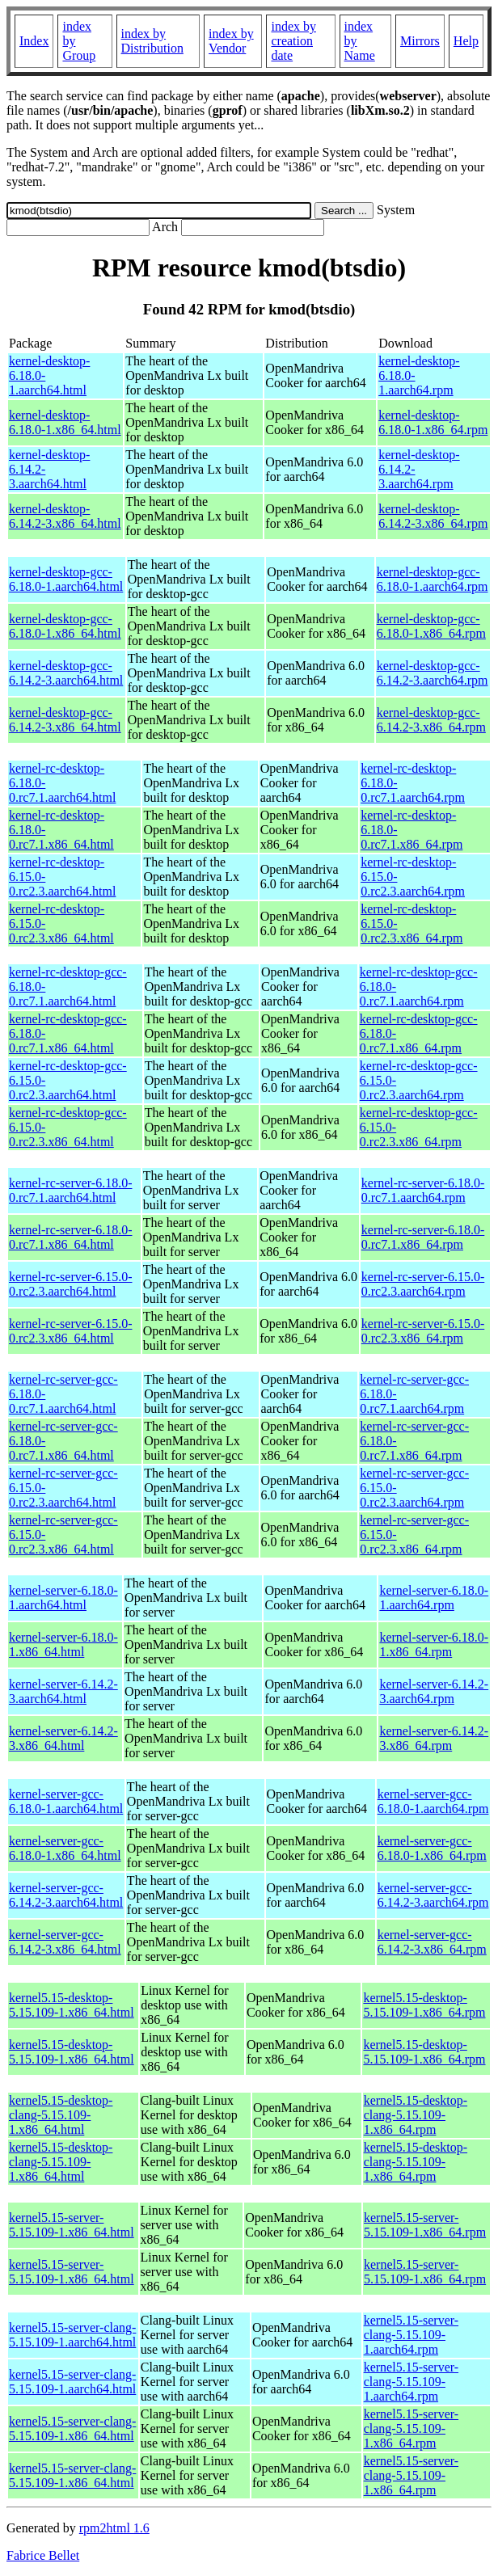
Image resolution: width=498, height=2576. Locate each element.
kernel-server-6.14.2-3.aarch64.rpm (433, 1691)
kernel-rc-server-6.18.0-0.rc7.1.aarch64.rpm (422, 1190)
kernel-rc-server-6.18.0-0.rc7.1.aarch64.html (70, 1190)
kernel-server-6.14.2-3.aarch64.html (63, 1691)
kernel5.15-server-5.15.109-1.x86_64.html (71, 2225)
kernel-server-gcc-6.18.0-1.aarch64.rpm (433, 1801)
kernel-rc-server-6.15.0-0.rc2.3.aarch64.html (70, 1284)
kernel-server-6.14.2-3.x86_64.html (63, 1738)
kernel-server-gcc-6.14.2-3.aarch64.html (66, 1895)
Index (34, 41)
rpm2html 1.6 (114, 2528)
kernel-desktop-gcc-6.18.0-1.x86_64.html (65, 626)
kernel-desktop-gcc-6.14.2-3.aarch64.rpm (432, 673)
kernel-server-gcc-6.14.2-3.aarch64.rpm (433, 1895)
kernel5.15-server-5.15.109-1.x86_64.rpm (425, 2225)
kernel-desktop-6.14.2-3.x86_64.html (65, 516)
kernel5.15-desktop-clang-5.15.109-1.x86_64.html (60, 2114)
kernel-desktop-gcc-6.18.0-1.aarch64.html (66, 579)
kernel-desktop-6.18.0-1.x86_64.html (65, 422)
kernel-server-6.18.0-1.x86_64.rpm (433, 1644)
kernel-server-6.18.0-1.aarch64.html (63, 1597)
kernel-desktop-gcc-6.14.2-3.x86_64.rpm (431, 720)
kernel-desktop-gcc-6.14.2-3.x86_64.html (65, 720)
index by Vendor (231, 41)
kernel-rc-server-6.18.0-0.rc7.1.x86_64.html (70, 1237)
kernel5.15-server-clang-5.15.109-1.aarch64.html (72, 2335)
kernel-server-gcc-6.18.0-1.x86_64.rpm (432, 1848)
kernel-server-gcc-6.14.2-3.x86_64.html (65, 1942)
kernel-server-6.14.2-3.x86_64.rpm (433, 1738)
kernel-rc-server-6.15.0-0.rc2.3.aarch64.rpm (422, 1284)
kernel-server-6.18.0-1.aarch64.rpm (433, 1597)
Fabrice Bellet (42, 2555)
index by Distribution (152, 41)
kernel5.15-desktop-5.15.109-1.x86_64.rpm (424, 2005)
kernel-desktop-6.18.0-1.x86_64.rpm (432, 422)
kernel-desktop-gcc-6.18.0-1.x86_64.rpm (431, 626)
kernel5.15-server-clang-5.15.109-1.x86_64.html (72, 2428)
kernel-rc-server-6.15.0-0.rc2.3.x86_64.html (70, 1331)
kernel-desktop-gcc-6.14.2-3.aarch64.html (66, 673)
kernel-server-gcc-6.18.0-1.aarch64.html (66, 1801)
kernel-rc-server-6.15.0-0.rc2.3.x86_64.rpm (422, 1331)
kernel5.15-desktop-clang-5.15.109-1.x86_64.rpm (415, 2114)
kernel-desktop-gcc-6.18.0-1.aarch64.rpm (432, 579)
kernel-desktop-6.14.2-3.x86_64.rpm (432, 516)
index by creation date (293, 40)
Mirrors (420, 41)
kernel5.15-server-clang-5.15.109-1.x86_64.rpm (411, 2428)
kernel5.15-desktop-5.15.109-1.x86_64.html (71, 2005)
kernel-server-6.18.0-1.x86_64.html (63, 1644)
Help (466, 41)
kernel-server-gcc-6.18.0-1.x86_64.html (65, 1848)
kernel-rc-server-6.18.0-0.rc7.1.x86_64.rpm (422, 1237)
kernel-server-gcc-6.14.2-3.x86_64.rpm (432, 1942)
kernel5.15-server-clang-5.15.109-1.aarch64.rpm (411, 2334)
